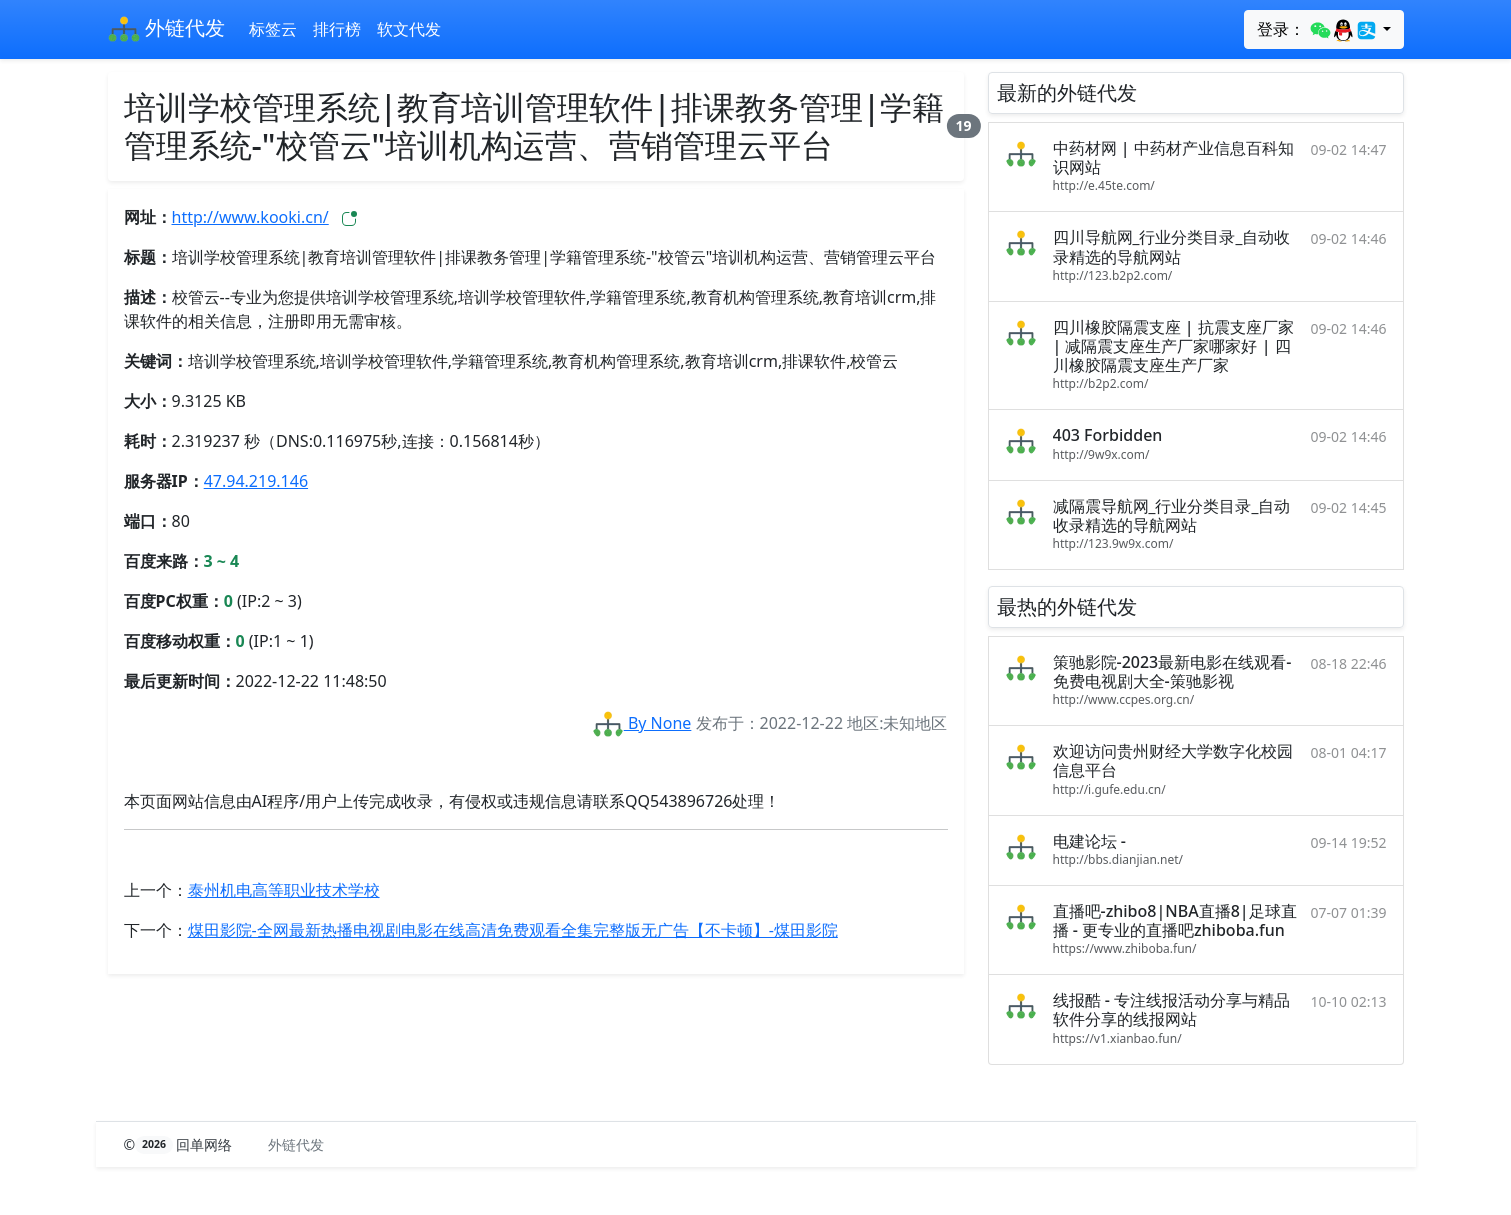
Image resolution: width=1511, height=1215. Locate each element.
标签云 (273, 29)
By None (642, 723)
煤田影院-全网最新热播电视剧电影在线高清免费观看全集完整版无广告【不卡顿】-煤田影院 (513, 930)
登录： (1317, 30)
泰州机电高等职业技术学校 (284, 890)
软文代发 (409, 29)
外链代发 (166, 30)
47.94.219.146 (256, 481)
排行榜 (337, 29)
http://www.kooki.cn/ (250, 217)
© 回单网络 (180, 1144)
